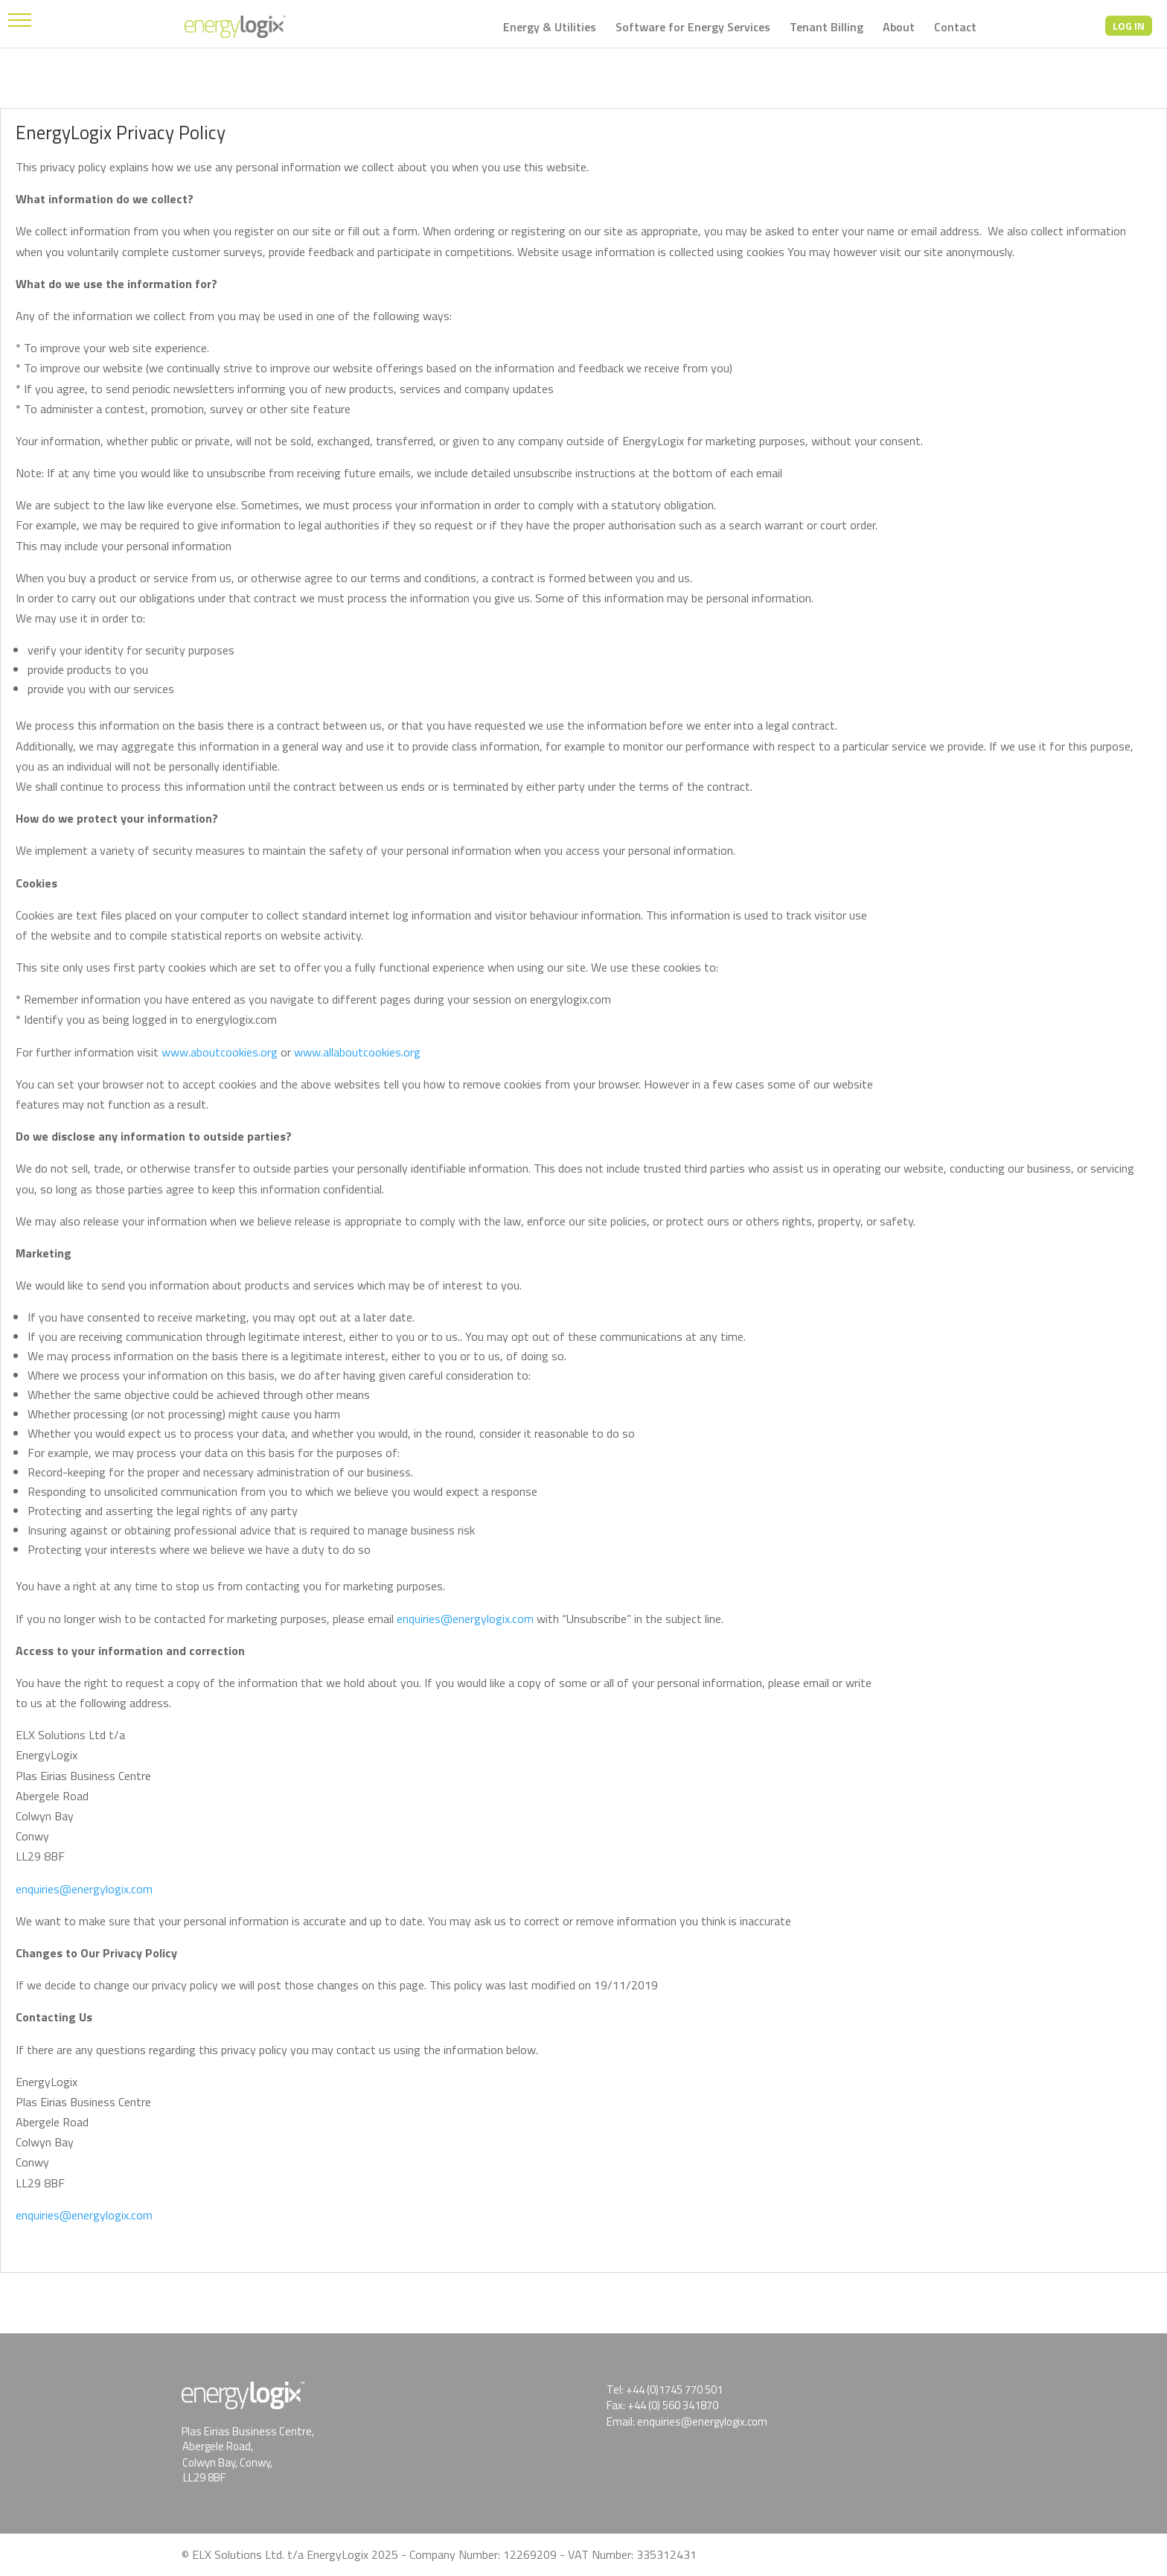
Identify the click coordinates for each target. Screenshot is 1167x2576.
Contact (955, 29)
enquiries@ (43, 2215)
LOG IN (1129, 26)
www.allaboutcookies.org (357, 1052)
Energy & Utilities (549, 29)
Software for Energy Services (693, 29)
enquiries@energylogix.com (465, 1618)
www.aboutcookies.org (220, 1052)
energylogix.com (112, 2215)
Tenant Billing (826, 29)
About (899, 29)
